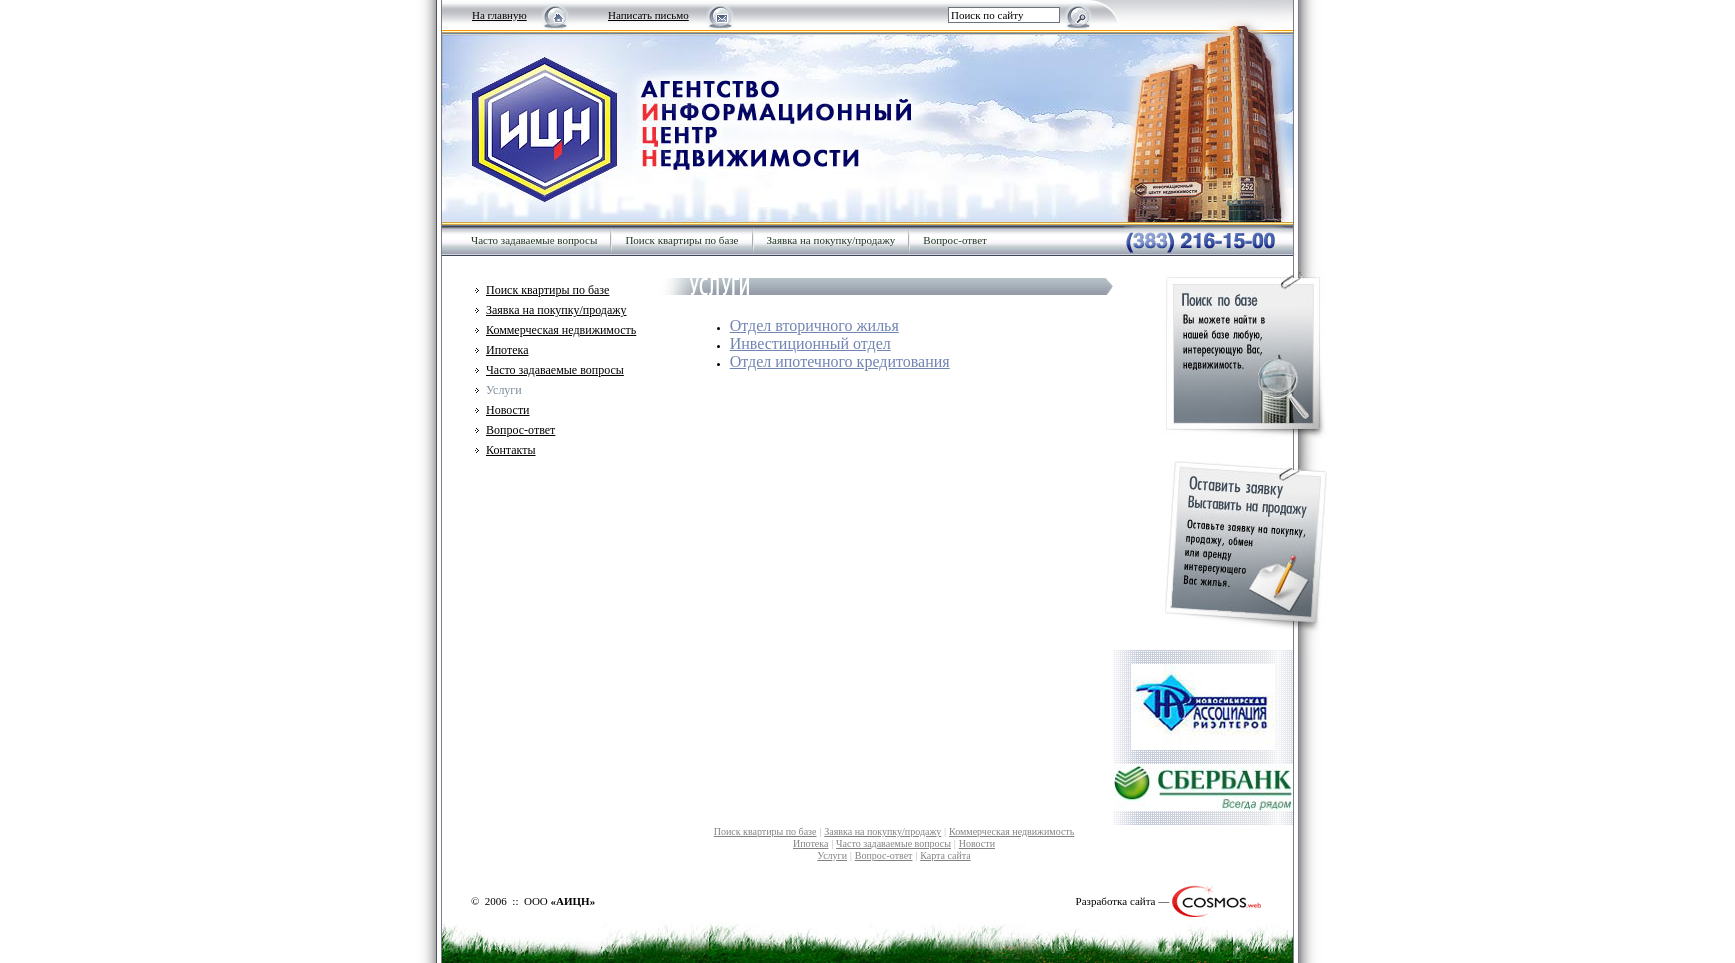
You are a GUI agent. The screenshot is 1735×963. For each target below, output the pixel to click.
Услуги (832, 855)
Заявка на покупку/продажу (831, 240)
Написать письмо (648, 15)
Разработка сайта (1116, 901)
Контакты (511, 450)
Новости (508, 410)
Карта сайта (945, 855)
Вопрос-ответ (955, 240)
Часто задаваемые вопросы (534, 240)
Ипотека (507, 350)
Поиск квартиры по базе (681, 240)
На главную (499, 15)
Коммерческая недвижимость (561, 330)
